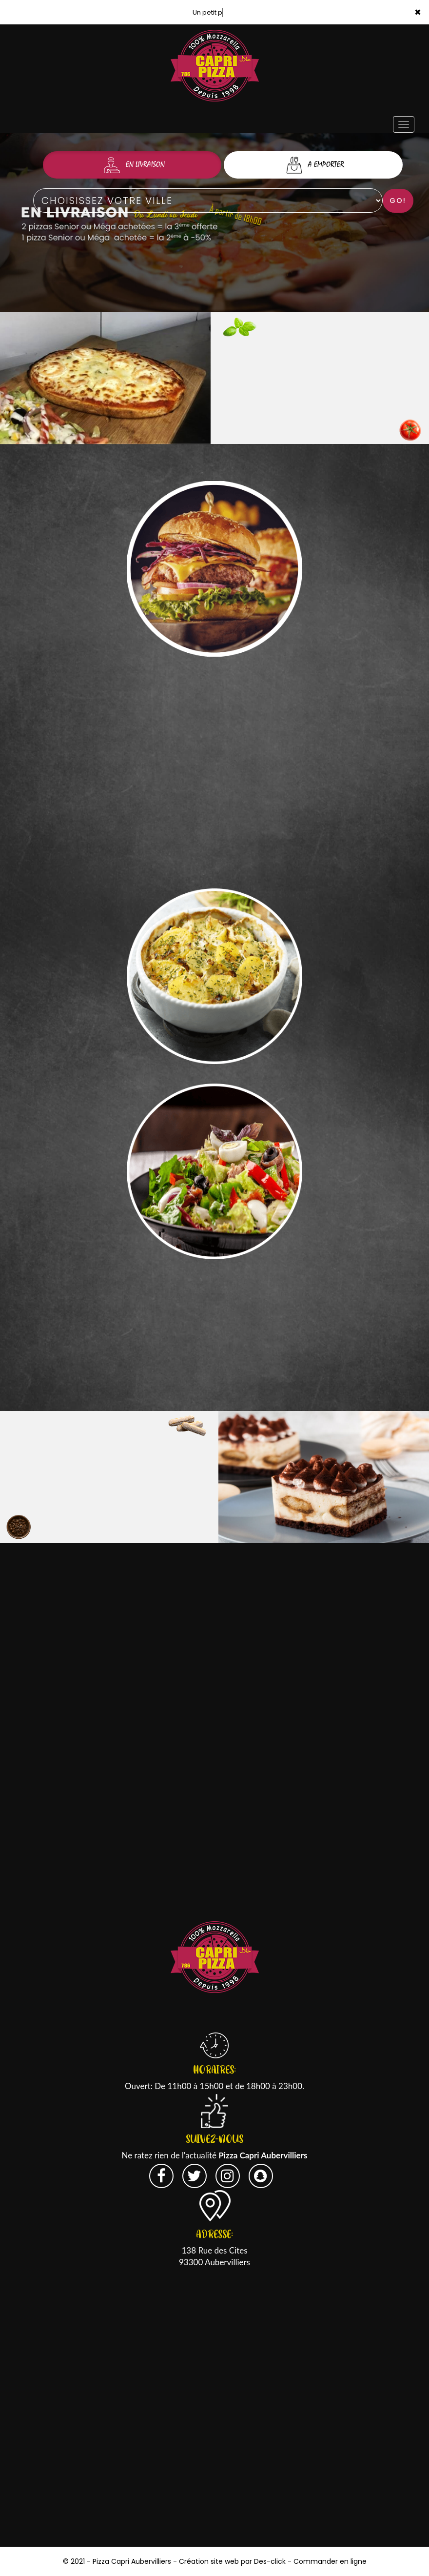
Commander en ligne (330, 2561)
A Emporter (313, 165)
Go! (398, 200)
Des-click (270, 2561)
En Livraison (132, 165)
